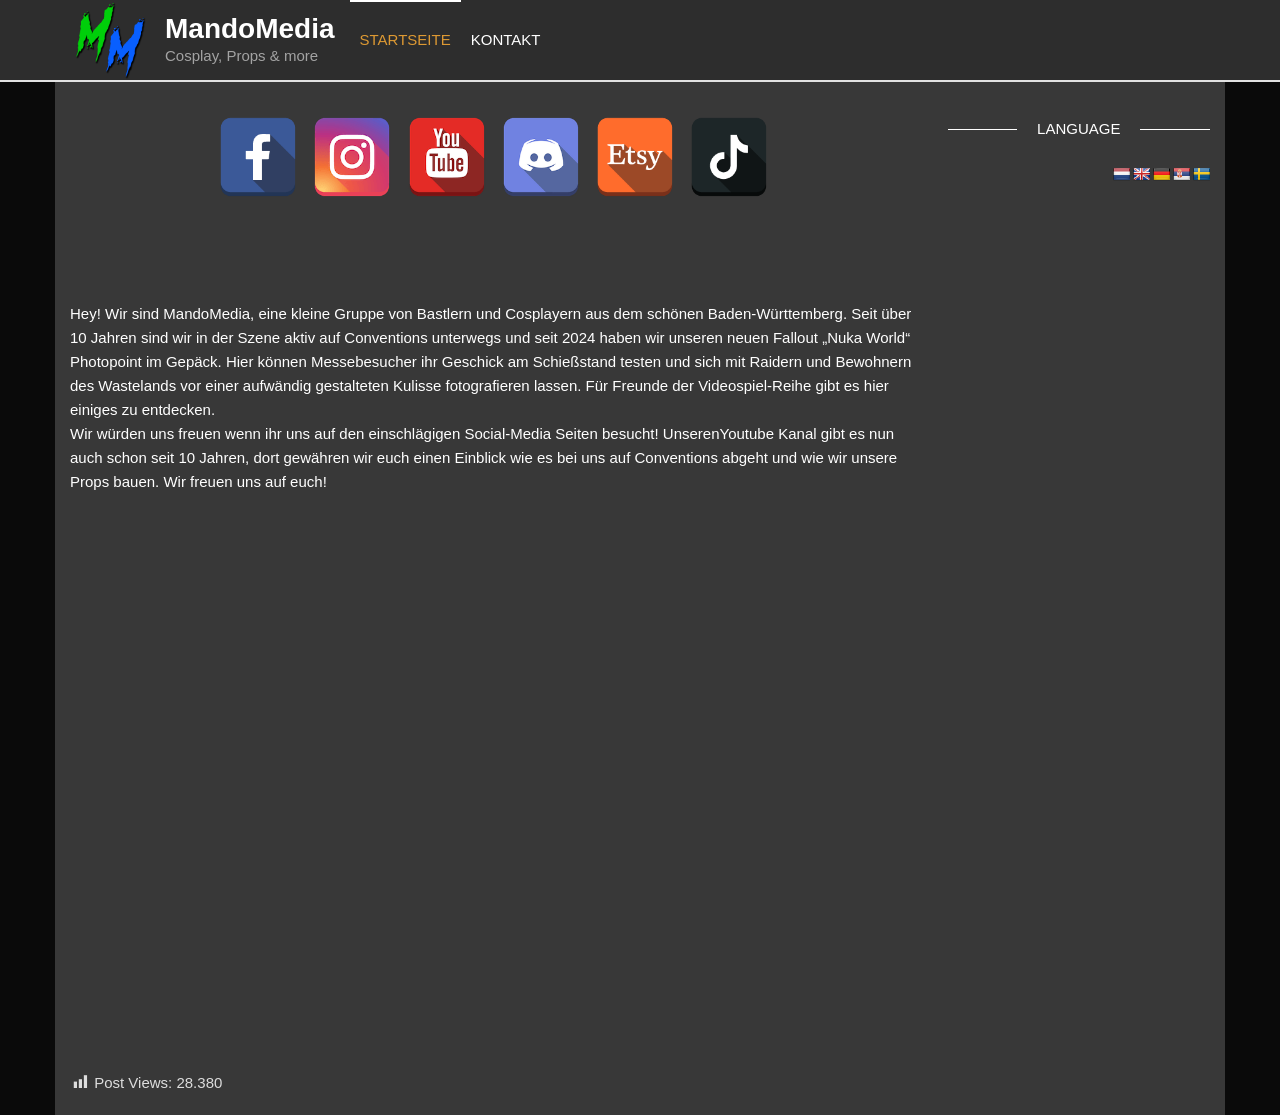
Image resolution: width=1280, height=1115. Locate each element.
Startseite (405, 39)
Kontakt (506, 39)
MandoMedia (250, 28)
